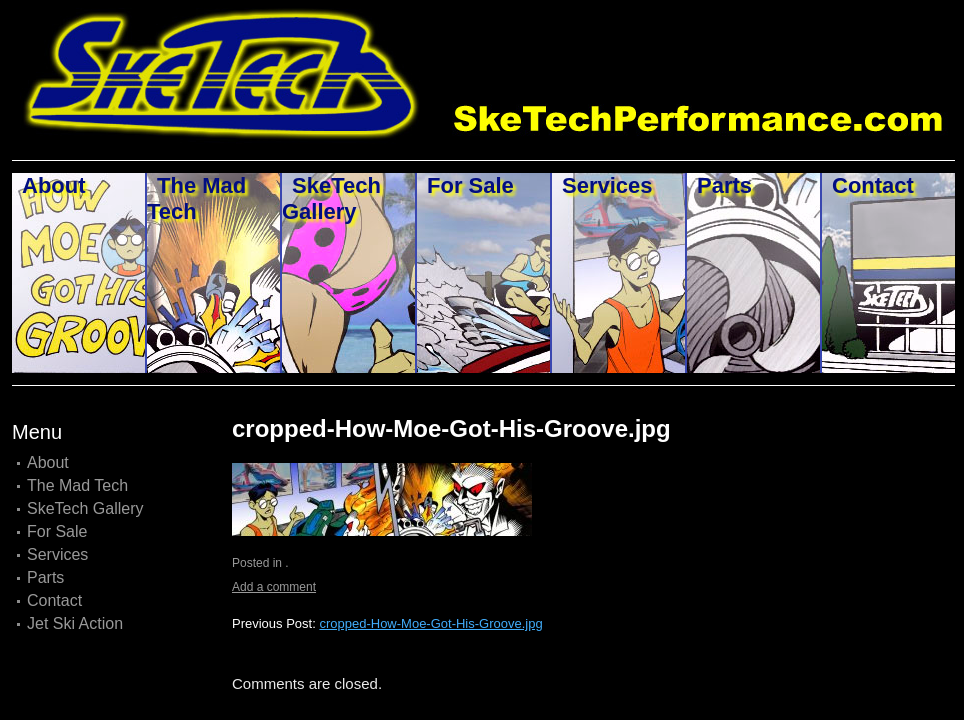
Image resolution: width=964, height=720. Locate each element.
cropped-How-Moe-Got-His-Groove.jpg (451, 428)
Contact (873, 185)
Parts (724, 185)
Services (607, 185)
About (54, 185)
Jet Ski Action (75, 623)
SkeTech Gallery (331, 198)
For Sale (470, 185)
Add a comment (274, 587)
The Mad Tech (196, 198)
